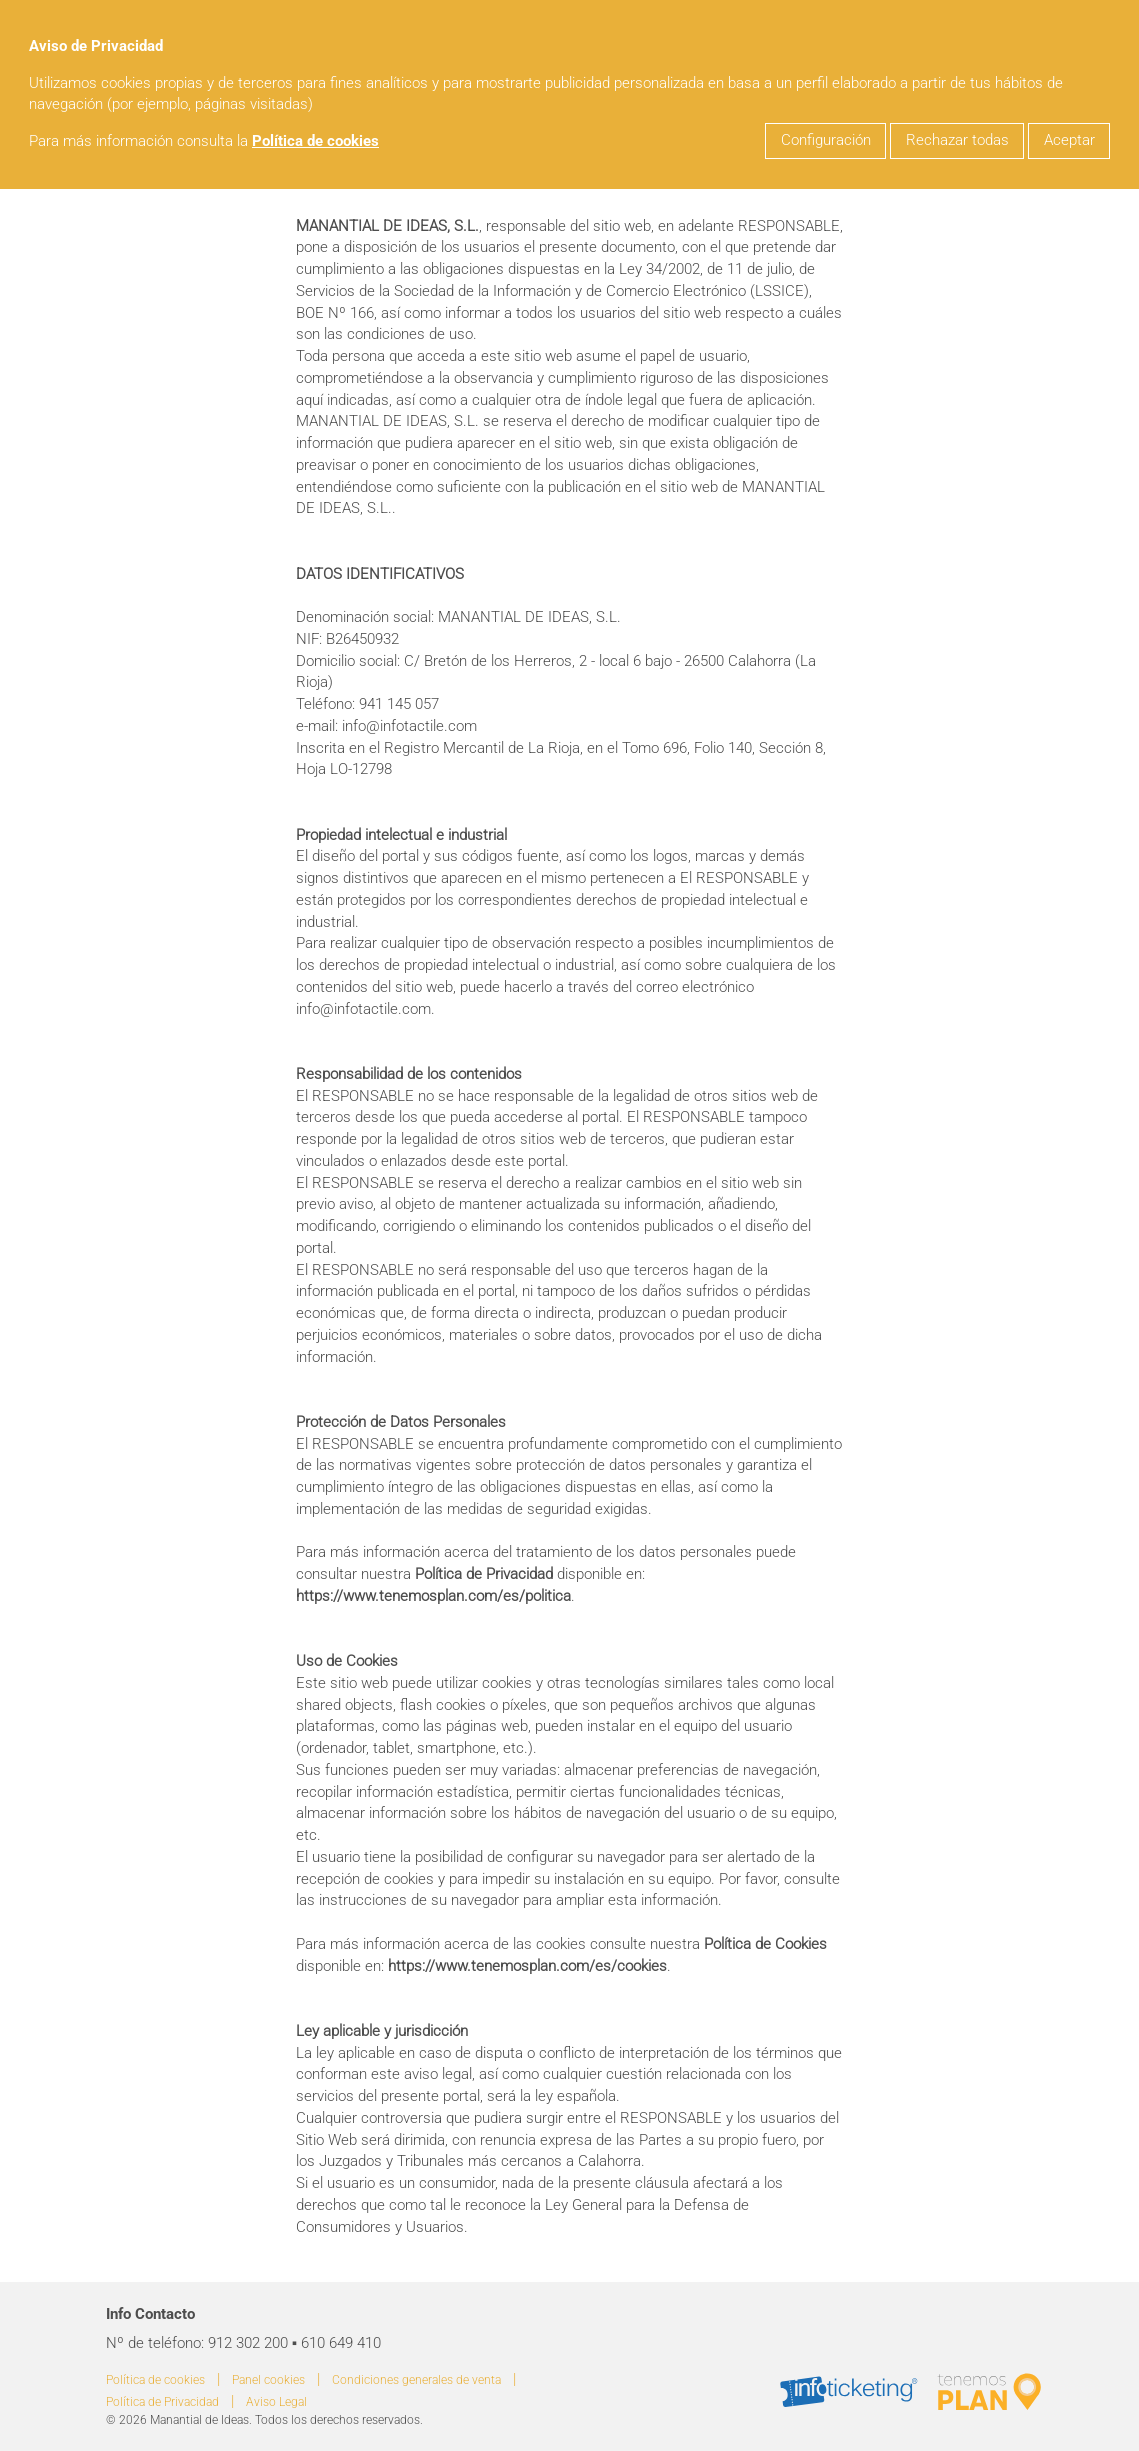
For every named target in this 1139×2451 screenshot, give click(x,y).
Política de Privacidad (162, 2402)
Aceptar (1069, 140)
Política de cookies (315, 141)
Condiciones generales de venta (416, 2380)
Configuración (826, 140)
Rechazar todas (957, 140)
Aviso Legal (276, 2402)
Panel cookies (268, 2380)
